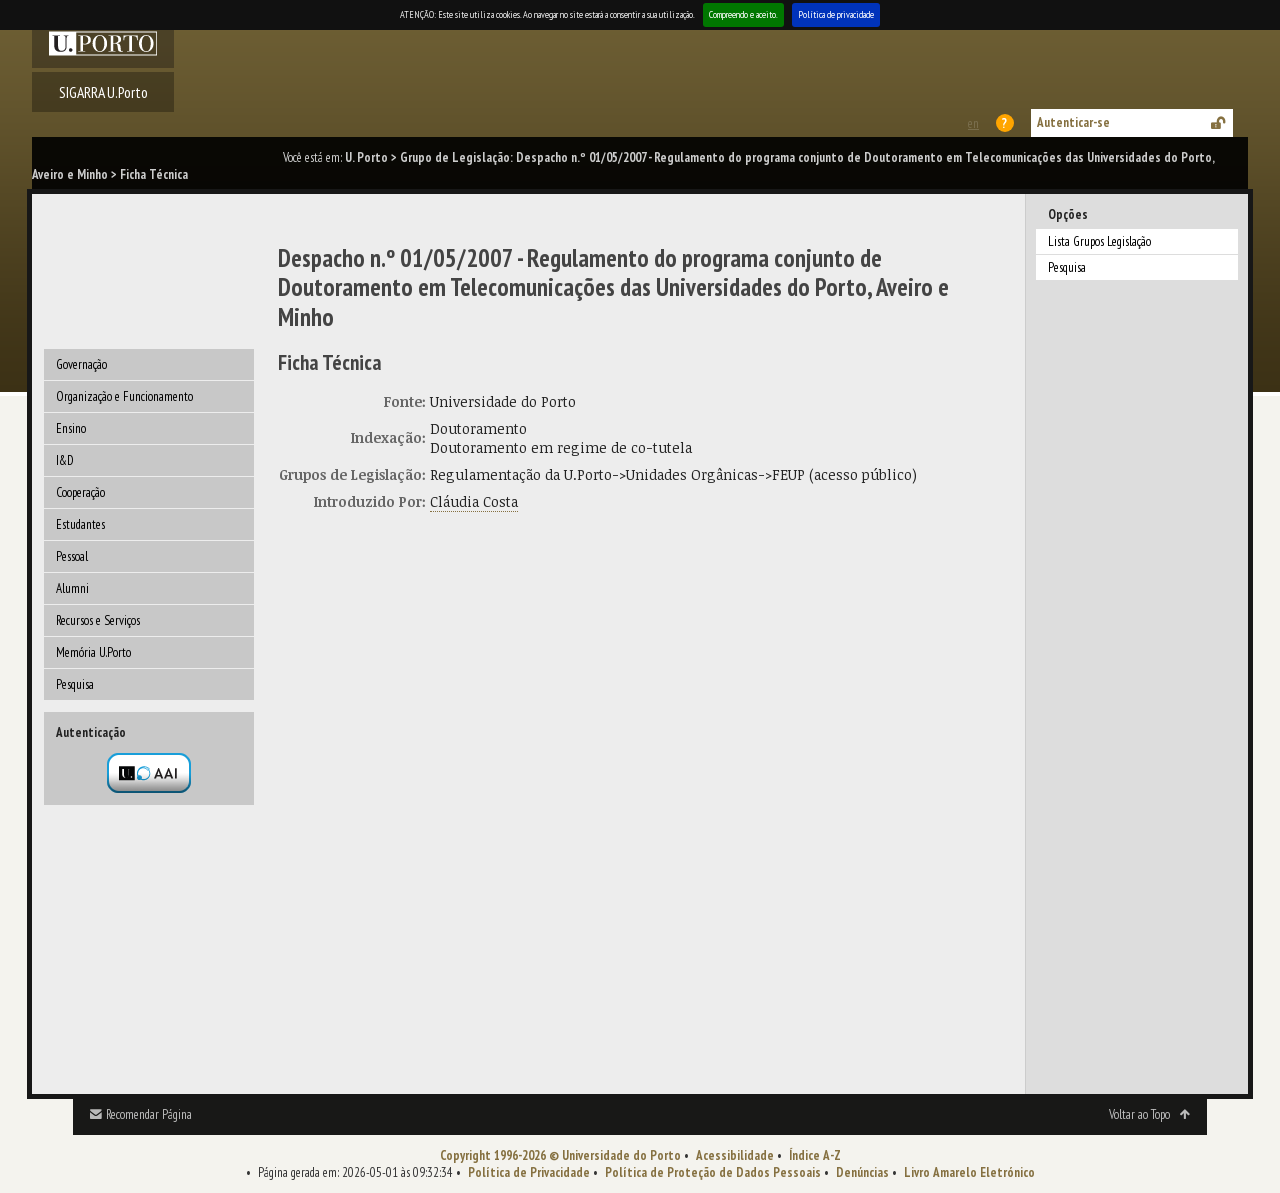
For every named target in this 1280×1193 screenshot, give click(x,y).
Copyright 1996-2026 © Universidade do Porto (560, 1155)
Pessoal (72, 556)
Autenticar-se (1073, 122)
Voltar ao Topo (1139, 1114)
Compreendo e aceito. (743, 14)
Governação (81, 364)
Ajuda (1006, 123)
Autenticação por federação (149, 773)
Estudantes (80, 524)
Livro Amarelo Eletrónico (969, 1172)
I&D (65, 460)
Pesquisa (75, 684)
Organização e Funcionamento (124, 396)
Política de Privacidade (529, 1172)
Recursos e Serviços (98, 620)
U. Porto (366, 157)
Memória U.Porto (93, 652)
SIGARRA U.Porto (103, 92)
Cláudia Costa (474, 501)
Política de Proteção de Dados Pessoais (713, 1172)
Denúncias (862, 1172)
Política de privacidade (836, 14)
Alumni (72, 588)
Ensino (71, 428)
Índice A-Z (815, 1155)
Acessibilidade (735, 1155)
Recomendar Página (149, 1114)
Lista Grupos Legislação (1099, 241)
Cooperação (80, 492)
